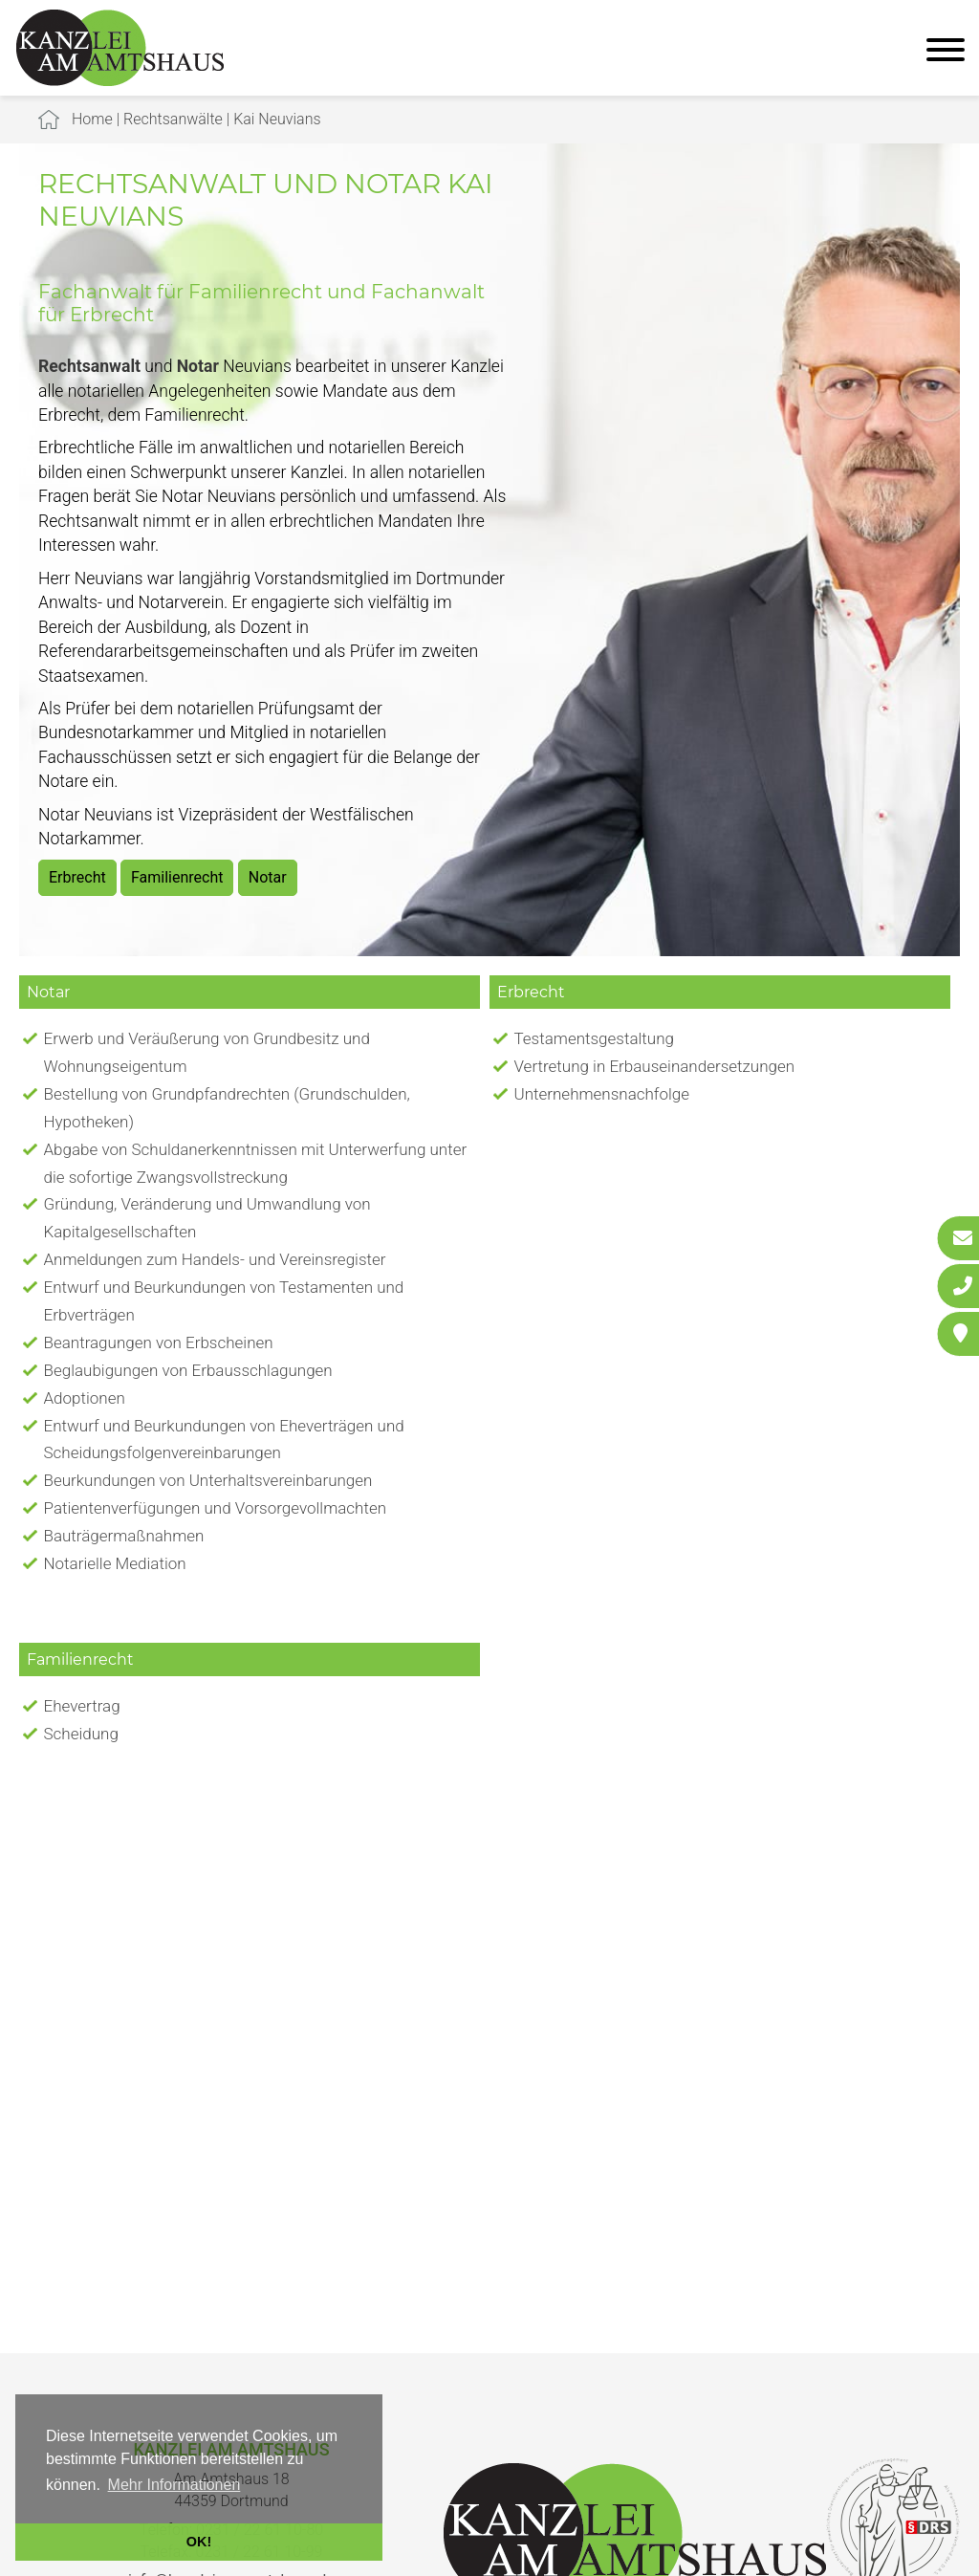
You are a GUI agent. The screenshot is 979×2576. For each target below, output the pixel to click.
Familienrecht (177, 877)
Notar (268, 877)
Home (92, 119)
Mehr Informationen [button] (174, 2485)
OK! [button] (198, 2541)
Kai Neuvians (276, 119)
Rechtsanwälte (173, 119)
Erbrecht (77, 877)
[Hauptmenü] (945, 52)
